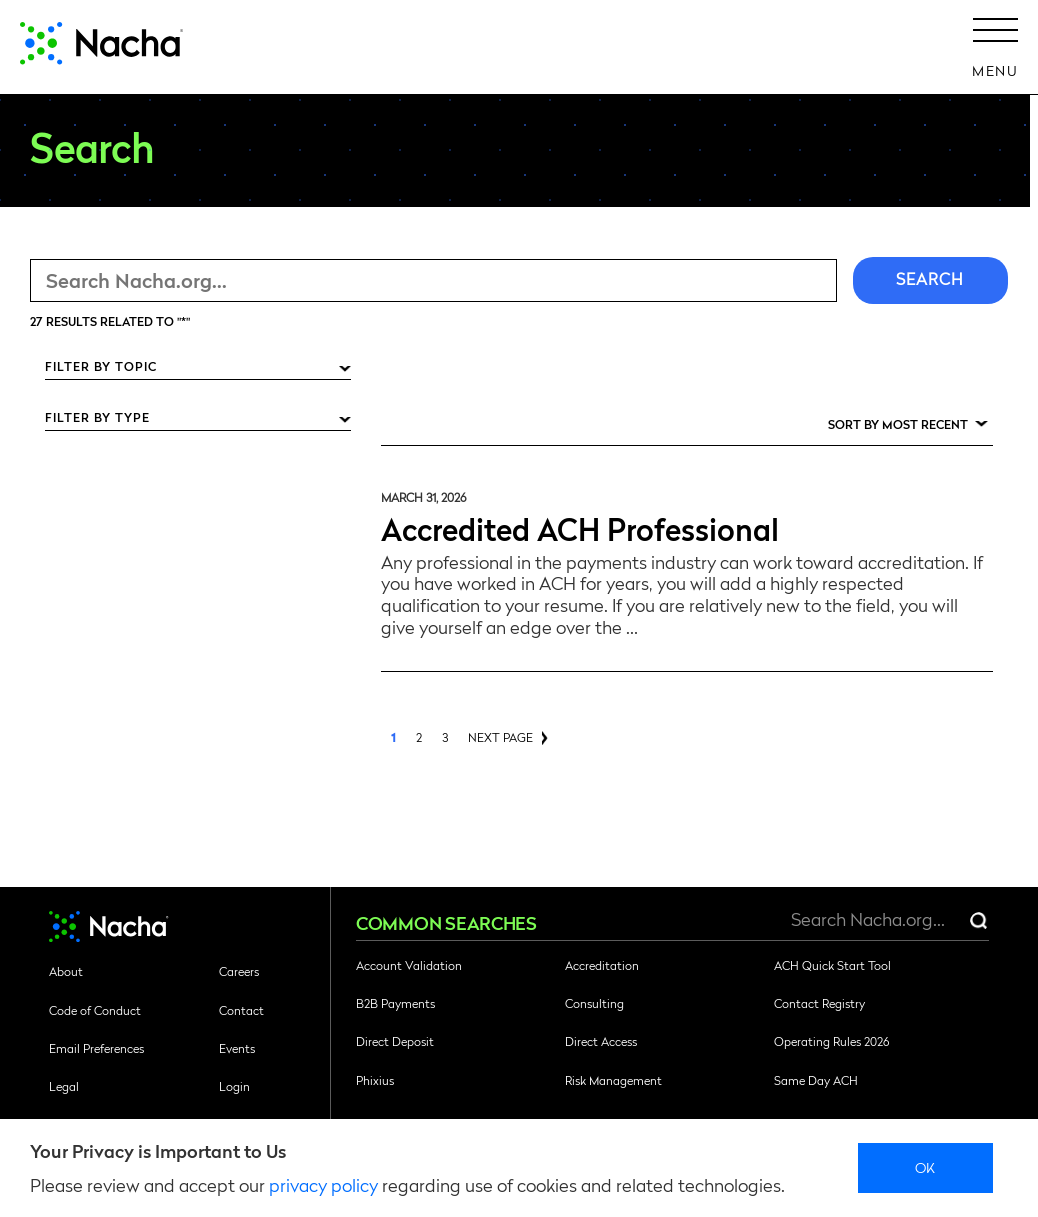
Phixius (375, 1080)
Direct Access (601, 1041)
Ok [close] (925, 1167)
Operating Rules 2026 (831, 1041)
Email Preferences (96, 1048)
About (66, 971)
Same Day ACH (816, 1080)
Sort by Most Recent (898, 424)
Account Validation (409, 965)
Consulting (594, 1003)
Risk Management (613, 1080)
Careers (239, 971)
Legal (64, 1086)
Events (237, 1048)
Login (234, 1086)
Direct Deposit (395, 1041)
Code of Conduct (95, 1010)
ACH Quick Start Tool (832, 965)
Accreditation (602, 965)
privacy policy (323, 1184)
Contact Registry (819, 1003)
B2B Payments (395, 1003)
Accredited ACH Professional (580, 527)
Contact (241, 1010)
